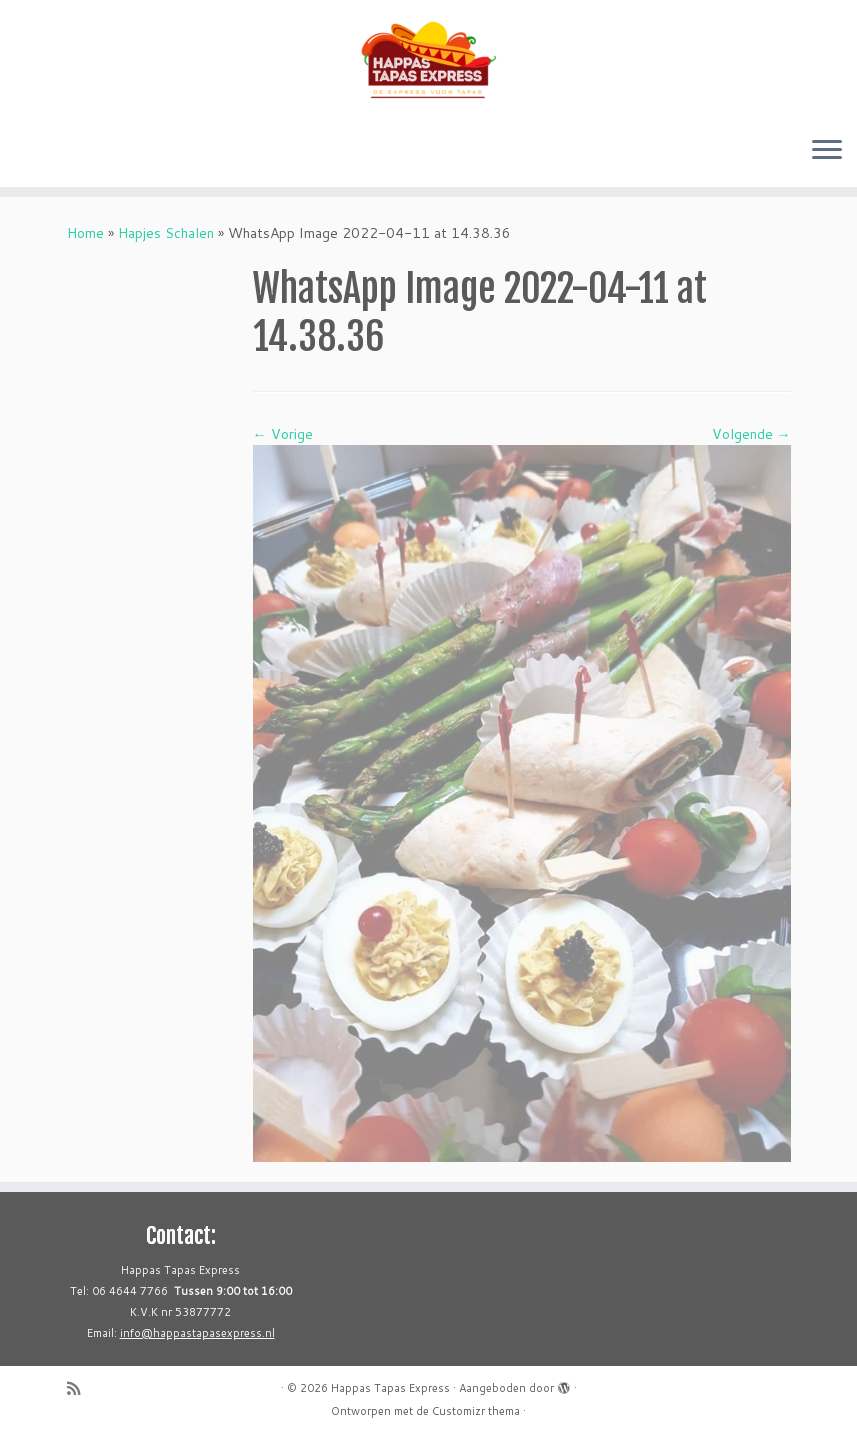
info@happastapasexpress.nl (197, 1333)
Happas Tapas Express (390, 1388)
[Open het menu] (827, 151)
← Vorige (283, 434)
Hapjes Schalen (166, 233)
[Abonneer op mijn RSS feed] (80, 1388)
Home (85, 233)
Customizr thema (476, 1411)
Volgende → (751, 434)
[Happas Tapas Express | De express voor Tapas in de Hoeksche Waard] (428, 60)
